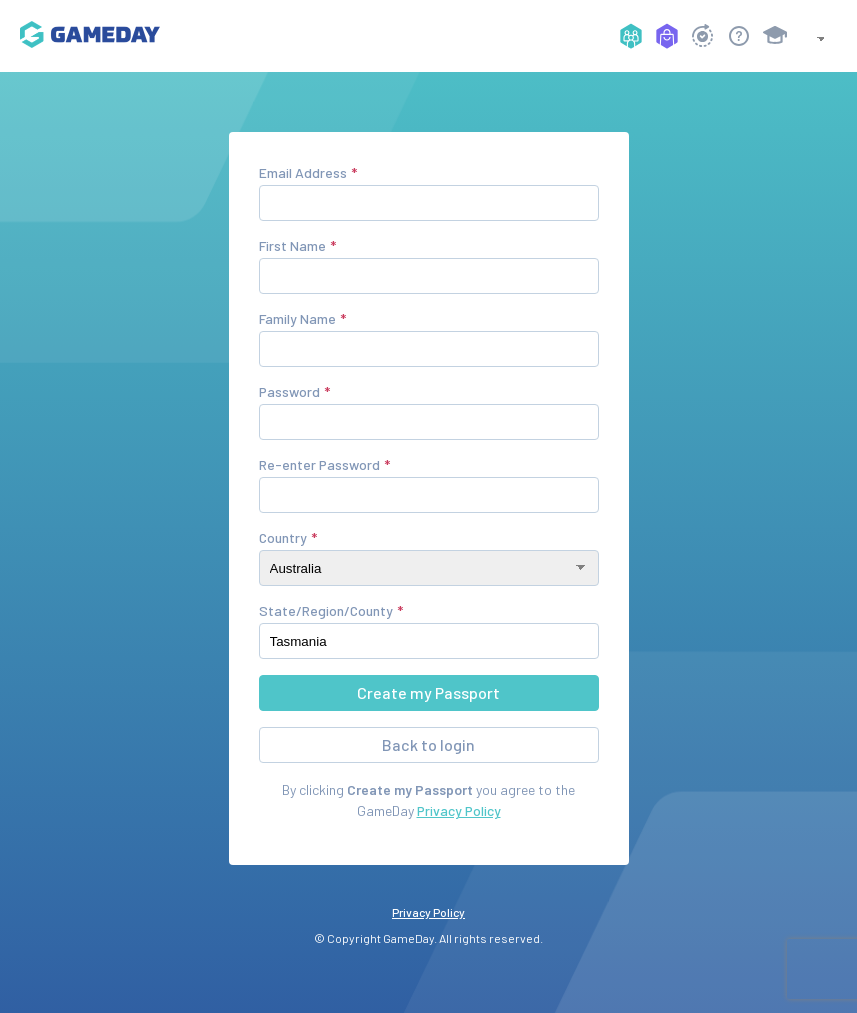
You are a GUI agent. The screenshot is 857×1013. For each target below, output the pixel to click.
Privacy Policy (459, 810)
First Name (292, 245)
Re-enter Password (319, 464)
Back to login (428, 744)
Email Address (303, 172)
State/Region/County (326, 610)
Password (289, 391)
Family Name (297, 318)
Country (283, 537)
